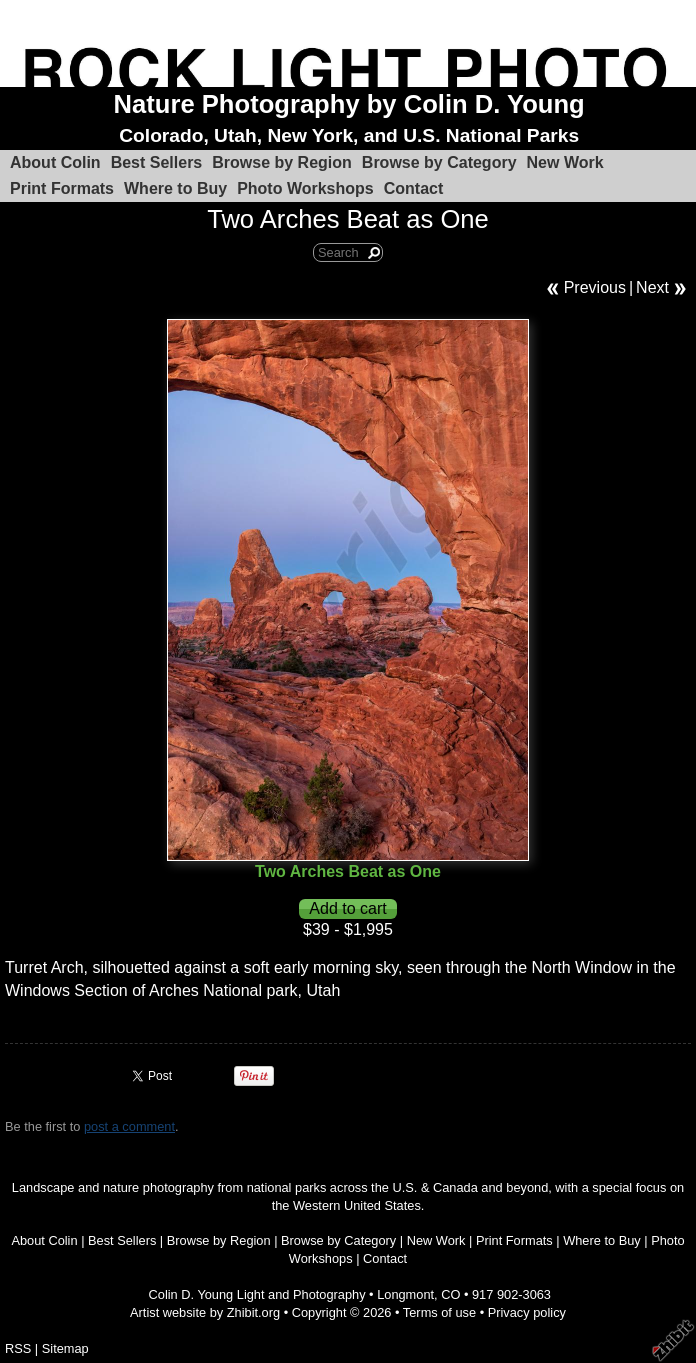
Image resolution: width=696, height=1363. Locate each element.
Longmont (405, 1294)
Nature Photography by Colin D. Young (349, 104)
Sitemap (65, 1348)
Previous (595, 287)
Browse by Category (439, 162)
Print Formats (62, 188)
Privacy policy (527, 1312)
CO (450, 1294)
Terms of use (439, 1312)
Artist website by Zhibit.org (205, 1312)
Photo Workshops (305, 188)
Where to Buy (175, 188)
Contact (414, 188)
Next (652, 287)
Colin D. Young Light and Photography (257, 1294)
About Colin (55, 162)
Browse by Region (282, 162)
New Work (565, 162)
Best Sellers (157, 162)
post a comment (129, 1126)
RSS (18, 1348)
